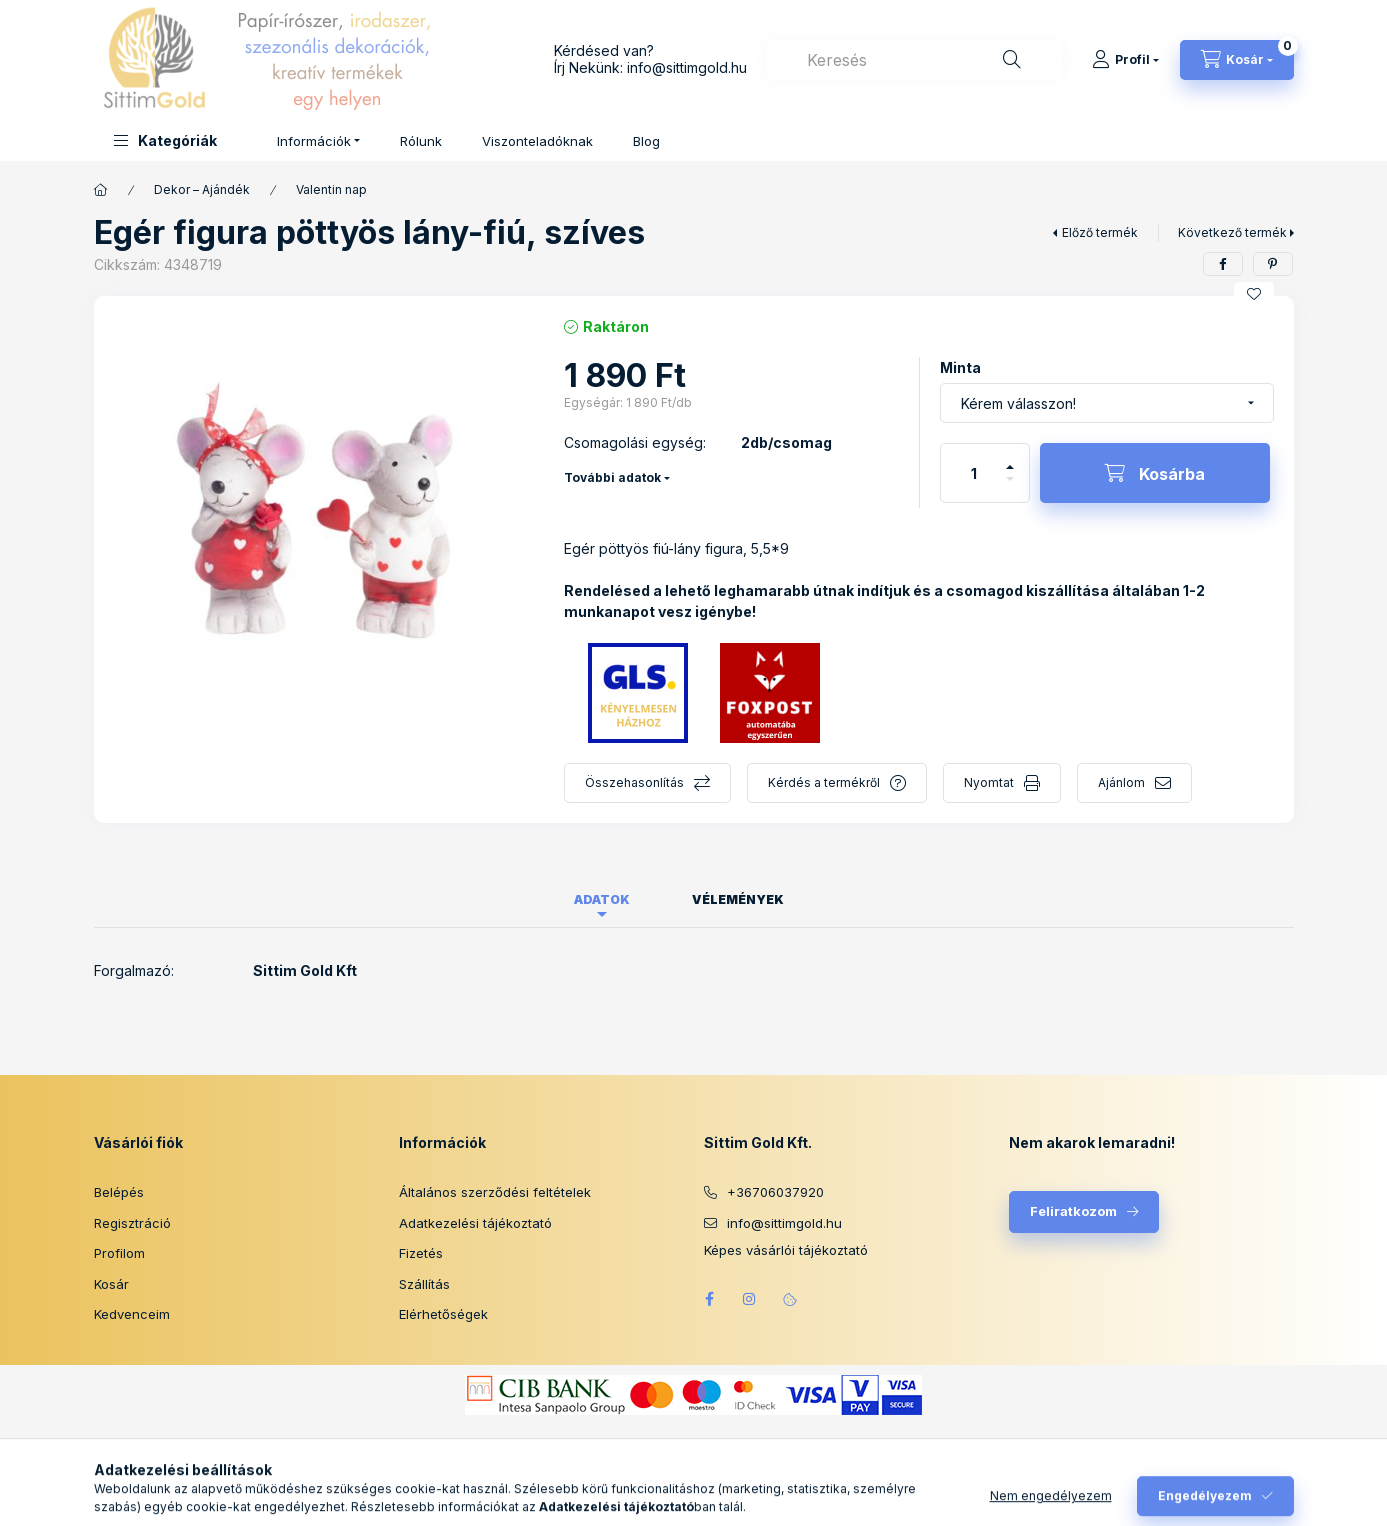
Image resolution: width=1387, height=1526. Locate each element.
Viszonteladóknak (537, 141)
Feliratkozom (1073, 1211)
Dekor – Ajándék (202, 189)
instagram (750, 1299)
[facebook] (1223, 264)
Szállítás (424, 1284)
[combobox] (914, 60)
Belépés (119, 1192)
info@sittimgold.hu (687, 67)
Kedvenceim (132, 1314)
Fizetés (421, 1253)
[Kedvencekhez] (1254, 294)
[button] (165, 140)
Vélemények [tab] (738, 899)
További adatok (612, 477)
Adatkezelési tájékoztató (475, 1223)
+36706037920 (775, 1192)
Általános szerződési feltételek (495, 1192)
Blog (646, 141)
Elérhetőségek (443, 1314)
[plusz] (1010, 458)
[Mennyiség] (974, 473)
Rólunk (421, 141)
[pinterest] (1273, 264)
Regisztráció (132, 1223)
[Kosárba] (1155, 473)
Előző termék (1100, 232)
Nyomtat (989, 782)
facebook (710, 1299)
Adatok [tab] (602, 899)
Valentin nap (331, 189)
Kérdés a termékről (824, 782)
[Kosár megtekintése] (1237, 60)
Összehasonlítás (634, 782)
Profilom (119, 1253)
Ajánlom (1121, 782)
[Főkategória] (101, 190)
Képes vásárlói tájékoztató (786, 1250)
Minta (960, 367)
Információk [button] (314, 141)
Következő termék (1232, 232)
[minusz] (1010, 487)
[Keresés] (1012, 60)
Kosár (111, 1284)
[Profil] (1125, 60)
